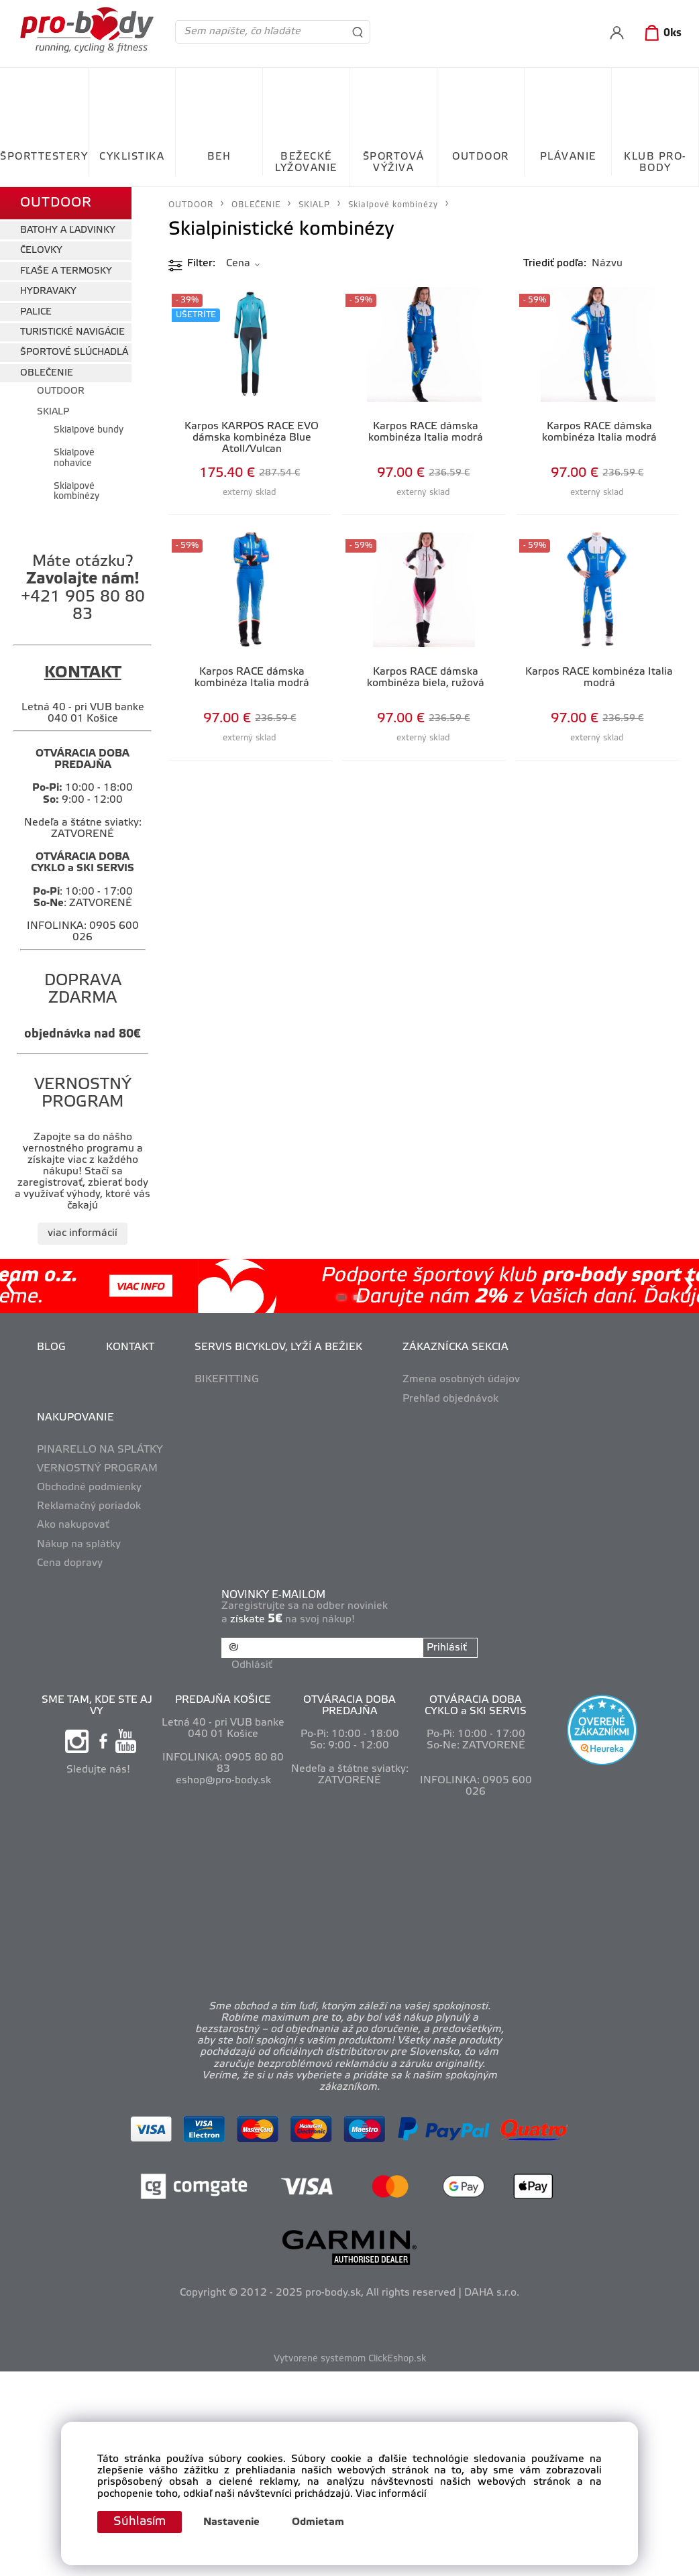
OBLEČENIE (46, 373)
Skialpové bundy (88, 430)
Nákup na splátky (79, 1544)
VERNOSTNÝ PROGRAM (97, 1468)
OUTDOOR (480, 157)
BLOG (51, 1347)
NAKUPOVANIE (75, 1417)
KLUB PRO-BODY (655, 162)
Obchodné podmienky (89, 1487)
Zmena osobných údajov (461, 1379)
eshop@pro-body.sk (223, 1780)
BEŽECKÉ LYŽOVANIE (306, 162)
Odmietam (318, 2522)
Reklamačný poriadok (89, 1506)
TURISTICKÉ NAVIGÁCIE (72, 332)
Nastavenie (231, 2522)
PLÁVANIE (568, 157)
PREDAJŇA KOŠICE (223, 1700)
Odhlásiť (251, 1665)
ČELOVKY (41, 250)
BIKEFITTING (227, 1379)
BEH (219, 157)
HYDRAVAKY (48, 291)
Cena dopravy (70, 1563)
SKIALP (53, 412)
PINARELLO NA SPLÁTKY (100, 1450)
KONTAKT (130, 1347)
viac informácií (82, 1233)
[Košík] (660, 33)
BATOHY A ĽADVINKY (67, 230)
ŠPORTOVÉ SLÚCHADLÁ (74, 352)
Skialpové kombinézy (76, 491)
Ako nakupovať (73, 1525)
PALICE (36, 312)
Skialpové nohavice (74, 458)
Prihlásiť (447, 1648)
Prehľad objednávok (450, 1399)
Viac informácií (391, 2494)
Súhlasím (139, 2522)
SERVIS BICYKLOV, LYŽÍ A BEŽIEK (278, 1347)
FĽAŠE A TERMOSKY (66, 271)
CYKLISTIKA (131, 157)
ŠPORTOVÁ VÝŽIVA (394, 162)
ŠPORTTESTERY (44, 157)
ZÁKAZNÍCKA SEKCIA (455, 1347)
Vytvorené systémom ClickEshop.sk (350, 2359)
